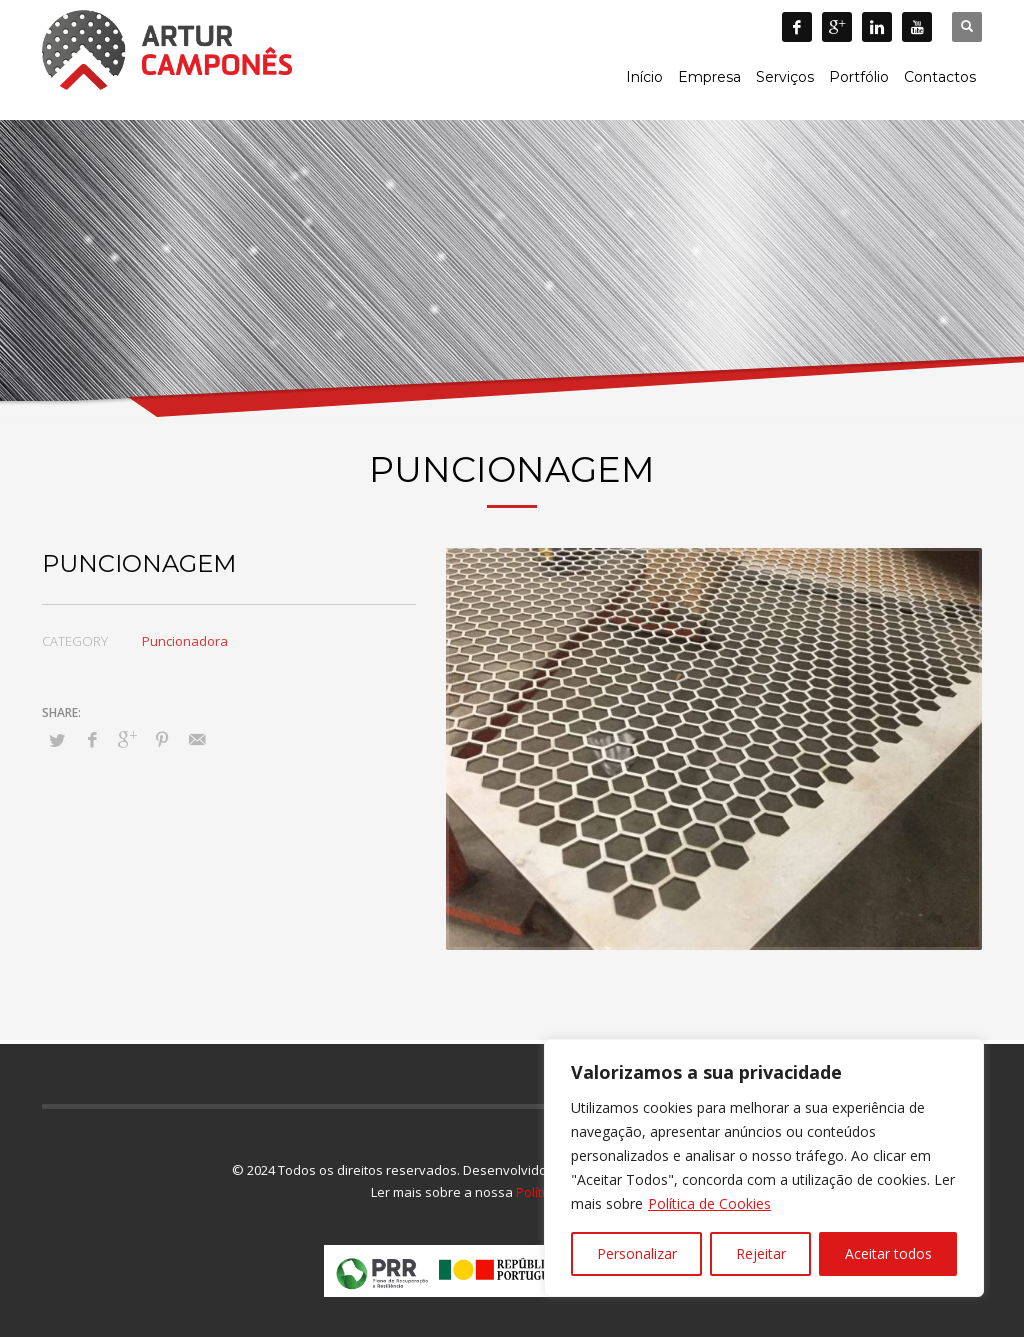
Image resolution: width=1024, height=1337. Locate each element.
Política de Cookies (709, 1203)
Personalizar (637, 1253)
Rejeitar (761, 1253)
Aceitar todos (888, 1253)
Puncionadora (185, 641)
